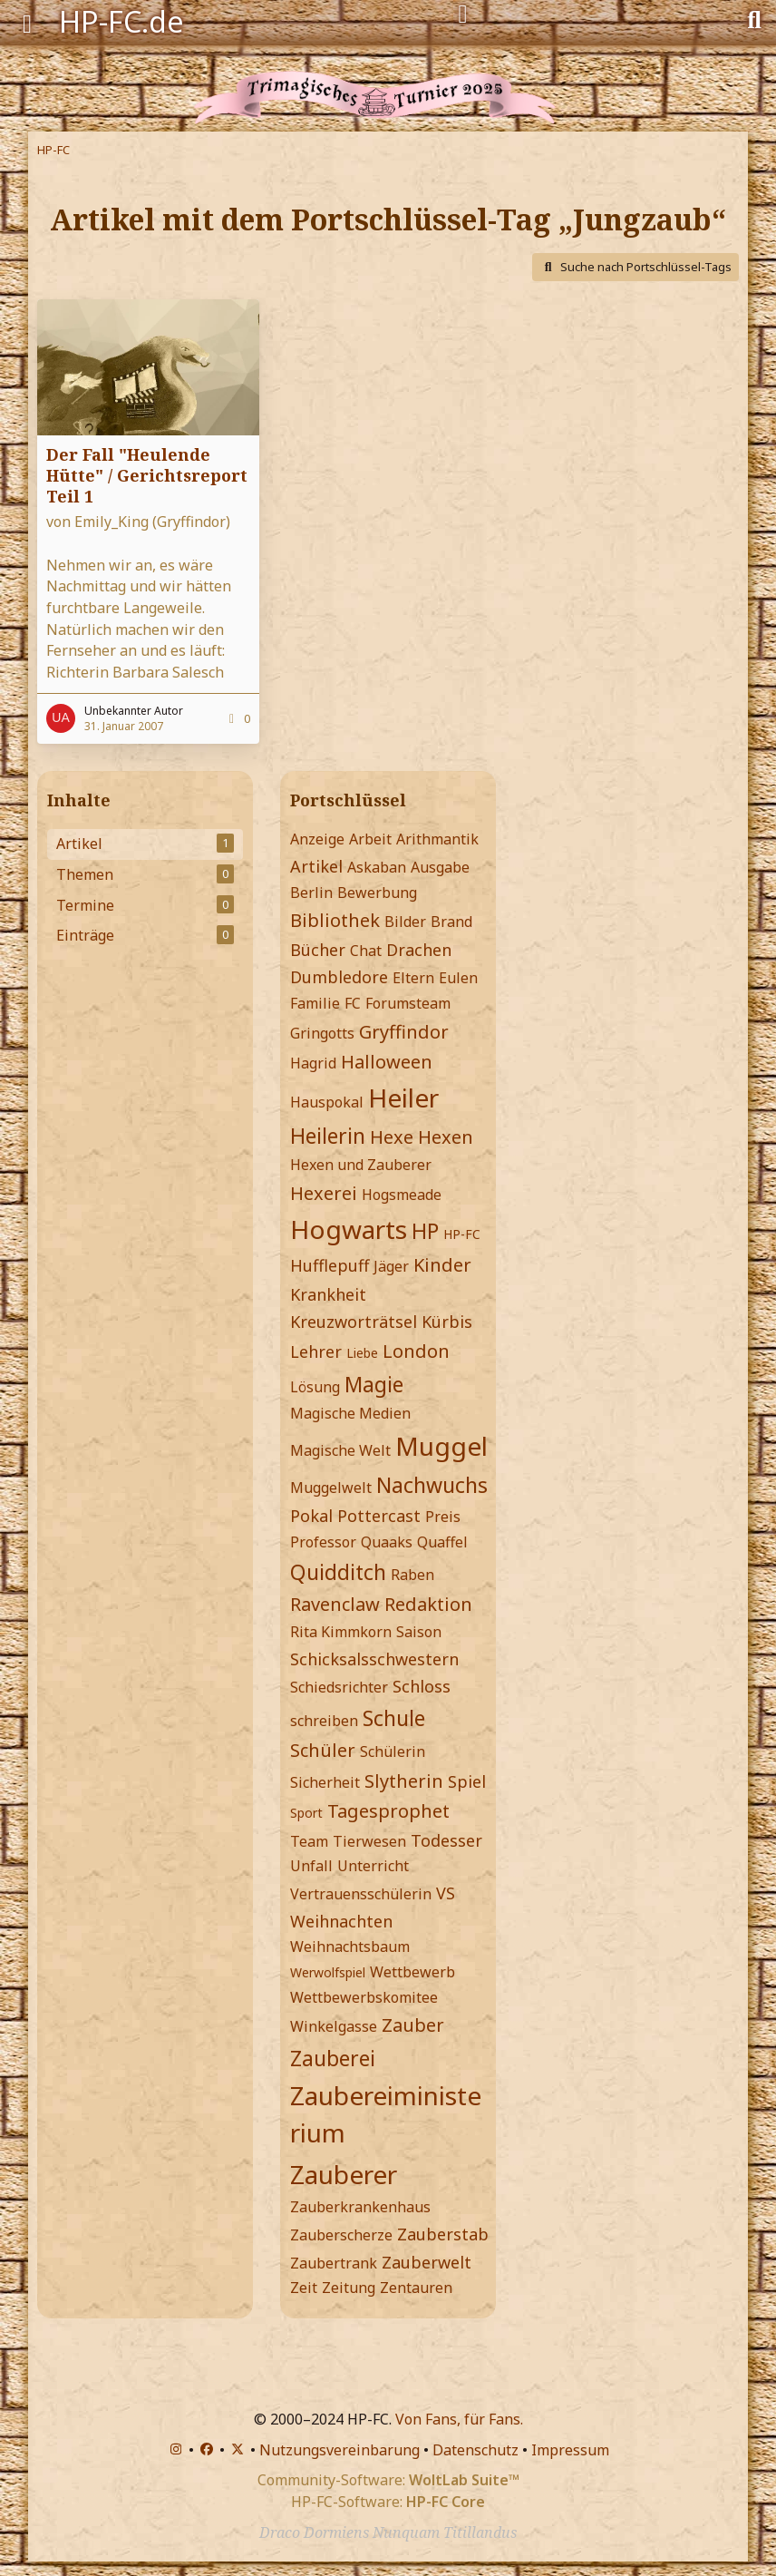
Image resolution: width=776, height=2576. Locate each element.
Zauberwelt (426, 2262)
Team (309, 1841)
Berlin (311, 893)
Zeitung (348, 2288)
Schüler (322, 1750)
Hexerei (323, 1193)
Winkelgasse (333, 2026)
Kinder (442, 1265)
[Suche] (754, 18)
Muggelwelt (331, 1488)
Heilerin (327, 1135)
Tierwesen (369, 1841)
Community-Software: (388, 2480)
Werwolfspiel (327, 1972)
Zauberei (332, 2058)
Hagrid (313, 1063)
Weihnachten (341, 1921)
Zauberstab (443, 2234)
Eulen (458, 978)
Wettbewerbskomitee (364, 1997)
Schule (394, 1717)
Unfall (311, 1866)
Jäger (391, 1266)
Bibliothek (335, 920)
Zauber (413, 2025)
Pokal (311, 1516)
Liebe (362, 1352)
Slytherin (403, 1781)
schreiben (324, 1721)
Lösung (315, 1387)
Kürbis (447, 1321)
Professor (323, 1542)
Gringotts (322, 1033)
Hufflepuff (329, 1265)
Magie (373, 1384)
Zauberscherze (341, 2235)
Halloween (386, 1061)
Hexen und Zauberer (361, 1165)
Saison (418, 1632)
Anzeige (317, 839)
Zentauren (416, 2288)
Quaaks (386, 1542)
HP (425, 1230)
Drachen (418, 950)
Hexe (391, 1137)
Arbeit (370, 839)
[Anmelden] (463, 14)
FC (352, 1003)
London (416, 1351)
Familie (315, 1003)
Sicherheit (325, 1782)
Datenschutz (475, 2450)
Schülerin (392, 1751)
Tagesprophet (388, 1811)
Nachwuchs (432, 1484)
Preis (443, 1517)
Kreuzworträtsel (353, 1321)
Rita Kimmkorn (341, 1632)
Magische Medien (350, 1413)
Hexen (445, 1137)
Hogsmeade (401, 1195)
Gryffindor (404, 1032)
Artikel (316, 866)
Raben (412, 1575)
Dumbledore (339, 977)
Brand (451, 922)
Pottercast (379, 1516)
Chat (366, 951)
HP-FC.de (121, 21)
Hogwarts (348, 1229)
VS (445, 1893)
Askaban (376, 867)
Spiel (467, 1781)
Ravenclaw (335, 1604)
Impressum (570, 2450)
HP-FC (461, 1234)
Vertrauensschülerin (361, 1894)
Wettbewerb (412, 1972)
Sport (306, 1812)
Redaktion (428, 1604)
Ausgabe (440, 867)
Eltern (413, 978)
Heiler (403, 1097)
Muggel (441, 1446)
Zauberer (343, 2174)
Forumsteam (408, 1003)
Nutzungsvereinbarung (339, 2450)
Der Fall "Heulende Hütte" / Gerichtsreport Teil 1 (146, 475)
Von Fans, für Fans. (459, 2419)
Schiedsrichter (339, 1687)
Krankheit (328, 1294)
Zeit (303, 2288)
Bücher (317, 950)
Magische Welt (340, 1450)
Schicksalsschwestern (374, 1659)
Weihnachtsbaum (350, 1946)
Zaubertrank (333, 2263)
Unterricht (373, 1866)
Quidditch (338, 1571)
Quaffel (442, 1542)
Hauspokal (327, 1102)
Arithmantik (437, 839)
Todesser (446, 1840)
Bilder (405, 922)
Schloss (422, 1686)
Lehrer (316, 1351)
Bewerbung (377, 893)
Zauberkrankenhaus (360, 2207)
